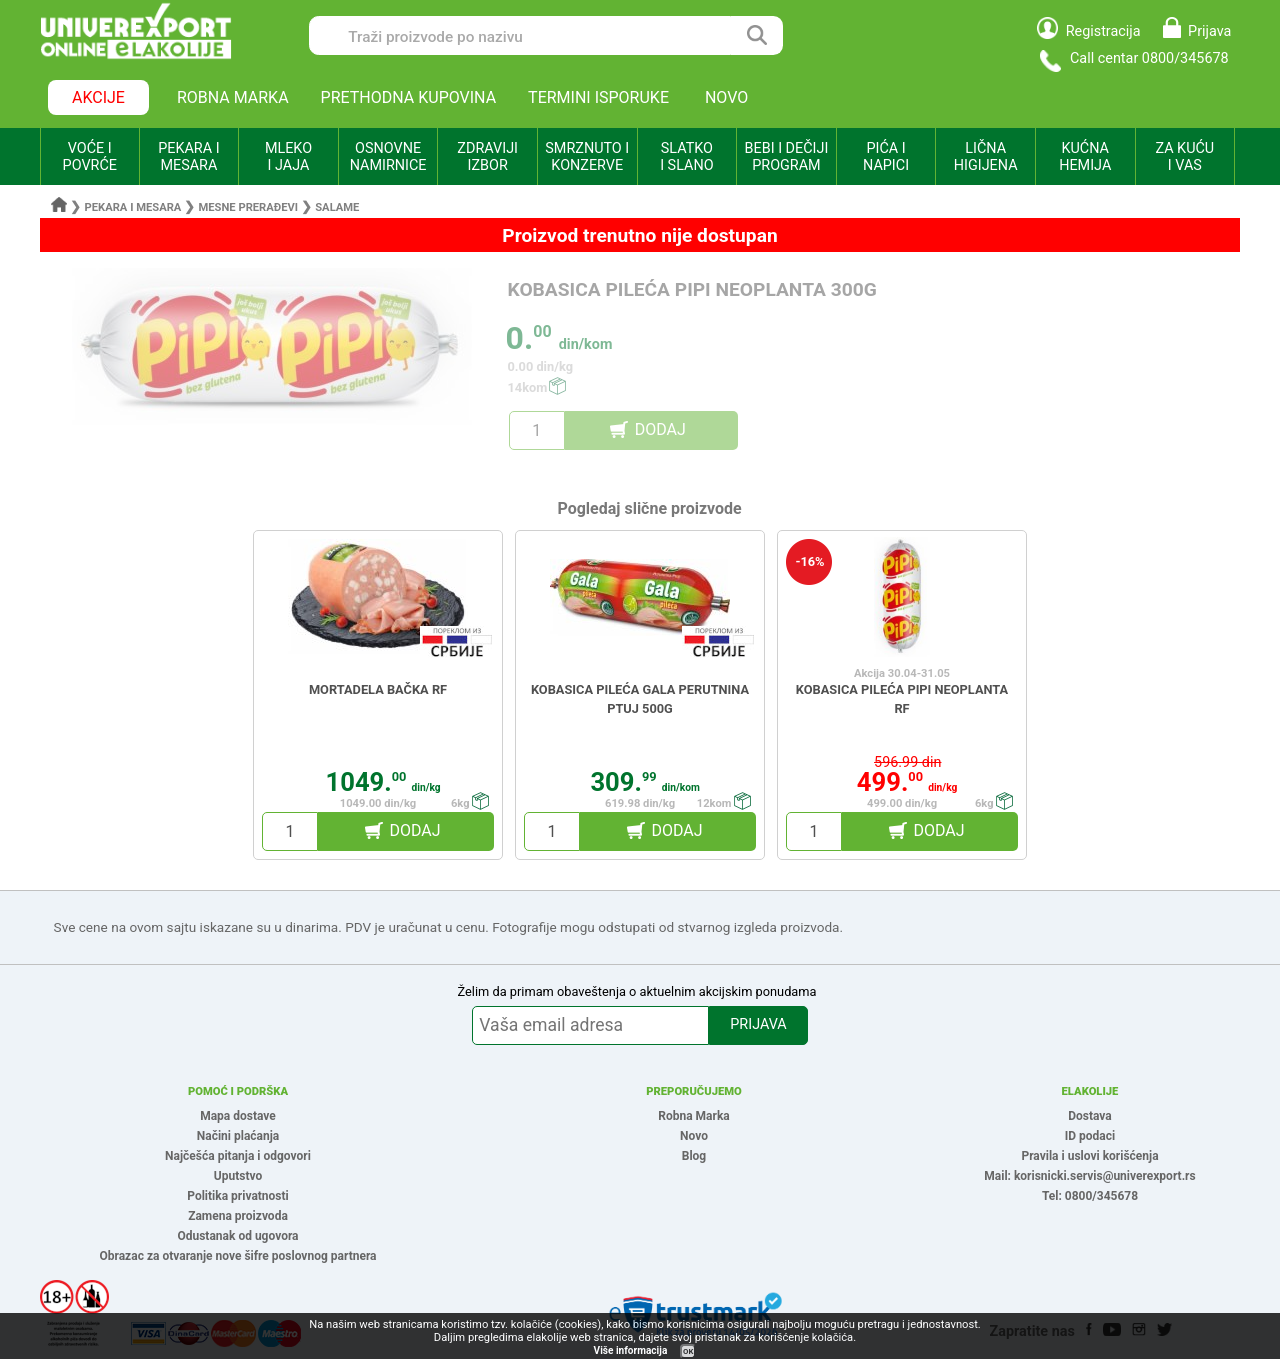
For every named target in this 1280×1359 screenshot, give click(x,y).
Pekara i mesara (133, 207)
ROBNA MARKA (233, 97)
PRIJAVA (758, 1024)
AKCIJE (98, 97)
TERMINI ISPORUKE (598, 97)
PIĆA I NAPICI (886, 157)
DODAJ (660, 429)
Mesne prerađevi (249, 207)
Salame (337, 207)
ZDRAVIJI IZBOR (487, 157)
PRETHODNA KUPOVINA (409, 97)
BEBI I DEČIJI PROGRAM (787, 157)
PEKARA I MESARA (188, 157)
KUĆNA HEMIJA (1085, 157)
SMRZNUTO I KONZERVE (587, 157)
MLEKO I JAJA (288, 157)
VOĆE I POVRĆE (90, 157)
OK (688, 1351)
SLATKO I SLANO (686, 157)
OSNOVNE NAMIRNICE (388, 157)
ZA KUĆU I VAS (1184, 157)
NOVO (726, 97)
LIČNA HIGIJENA (986, 157)
